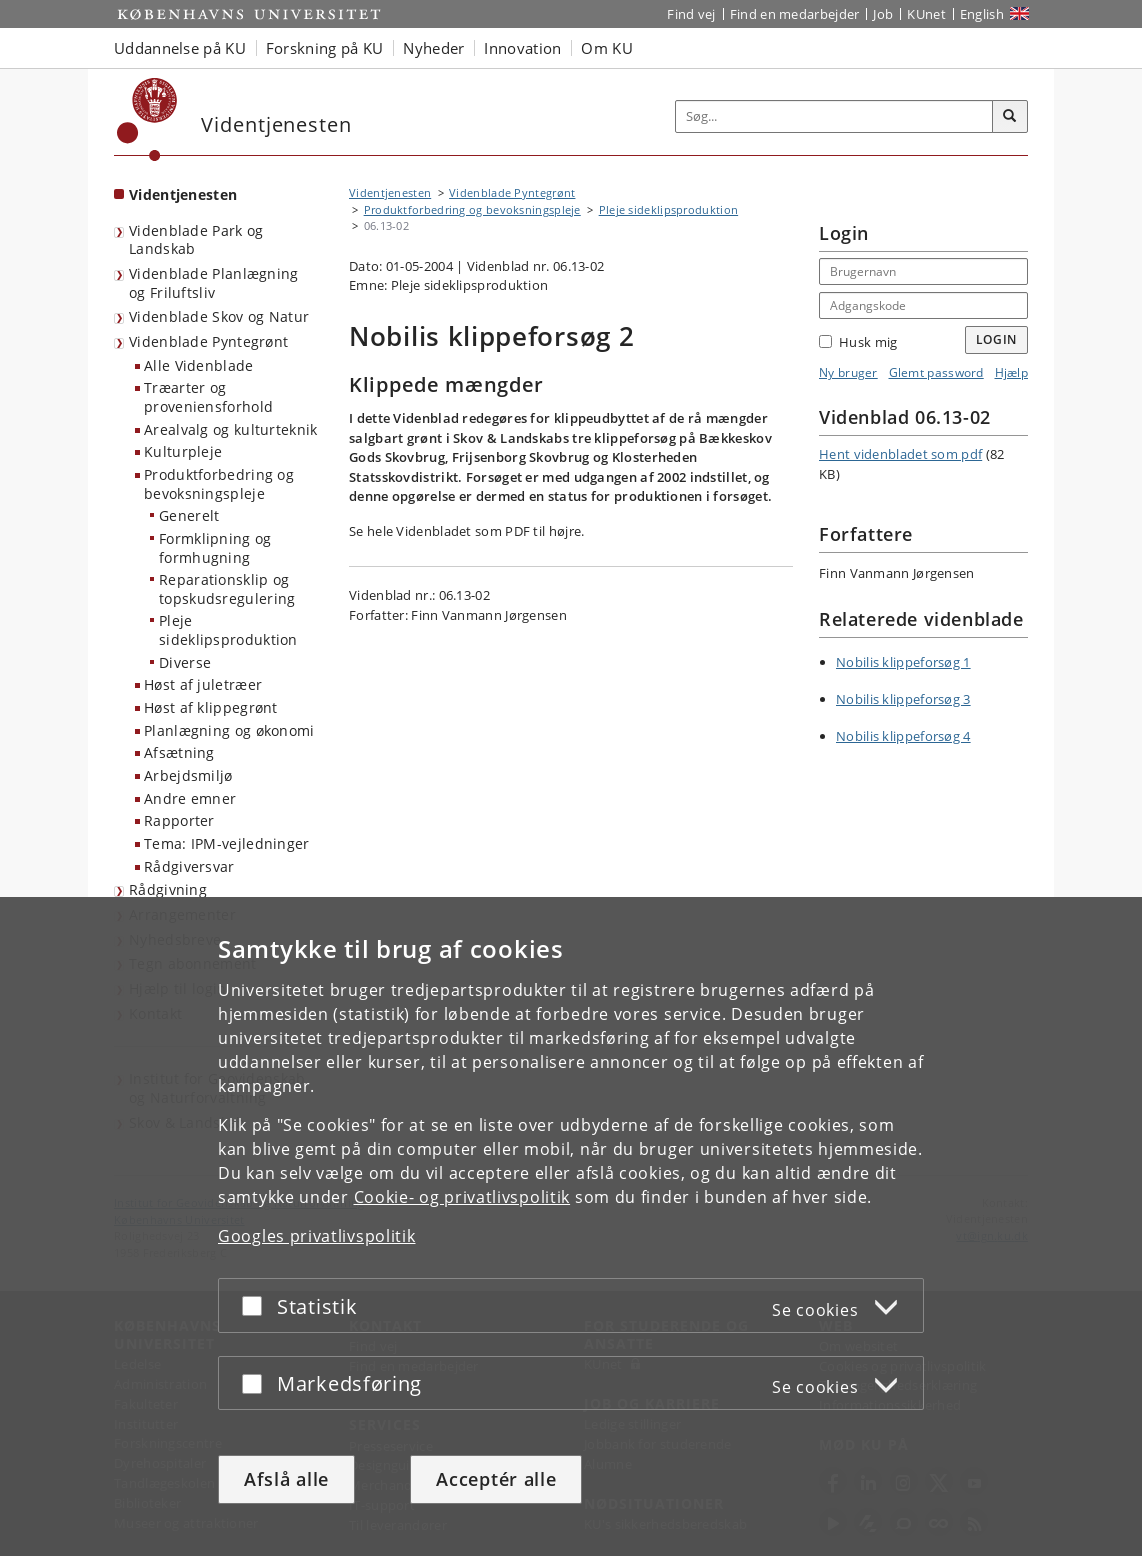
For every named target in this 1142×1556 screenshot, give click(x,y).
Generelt (189, 515)
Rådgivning (168, 889)
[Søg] (1010, 117)
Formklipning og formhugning (215, 548)
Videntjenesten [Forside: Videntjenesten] (183, 194)
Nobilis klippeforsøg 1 (903, 662)
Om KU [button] (607, 48)
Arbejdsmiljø (188, 775)
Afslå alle (286, 1479)
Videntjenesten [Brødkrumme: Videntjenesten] (390, 192)
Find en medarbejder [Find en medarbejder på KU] (795, 14)
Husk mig (858, 342)
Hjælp (1012, 372)
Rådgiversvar (189, 866)
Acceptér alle (496, 1479)
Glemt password (936, 372)
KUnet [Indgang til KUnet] (926, 14)
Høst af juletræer (203, 684)
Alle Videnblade (199, 365)
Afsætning (179, 752)
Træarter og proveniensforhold (208, 397)
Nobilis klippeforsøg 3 (903, 699)
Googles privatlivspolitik (317, 1236)
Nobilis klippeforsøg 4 (903, 736)
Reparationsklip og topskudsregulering (227, 589)
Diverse (185, 662)
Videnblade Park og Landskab (196, 240)
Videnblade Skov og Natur (219, 316)
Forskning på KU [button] (325, 48)
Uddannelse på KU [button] (180, 48)
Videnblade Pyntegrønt (208, 341)
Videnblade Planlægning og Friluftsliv (214, 283)
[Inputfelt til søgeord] (834, 116)
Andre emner (190, 798)
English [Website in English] (982, 14)
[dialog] (571, 1226)
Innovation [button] (522, 48)
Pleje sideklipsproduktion (228, 630)
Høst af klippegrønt (211, 707)
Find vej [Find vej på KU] (691, 14)
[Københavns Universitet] (147, 119)
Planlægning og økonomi (229, 730)
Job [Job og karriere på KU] (883, 14)
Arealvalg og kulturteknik (231, 429)
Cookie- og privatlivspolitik (462, 1197)
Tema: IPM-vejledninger (227, 843)
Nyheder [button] (433, 48)
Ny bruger (848, 372)
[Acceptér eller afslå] (257, 1305)
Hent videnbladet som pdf (900, 454)
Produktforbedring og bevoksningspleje (219, 484)
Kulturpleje (183, 451)
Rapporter (179, 820)
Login (997, 339)
